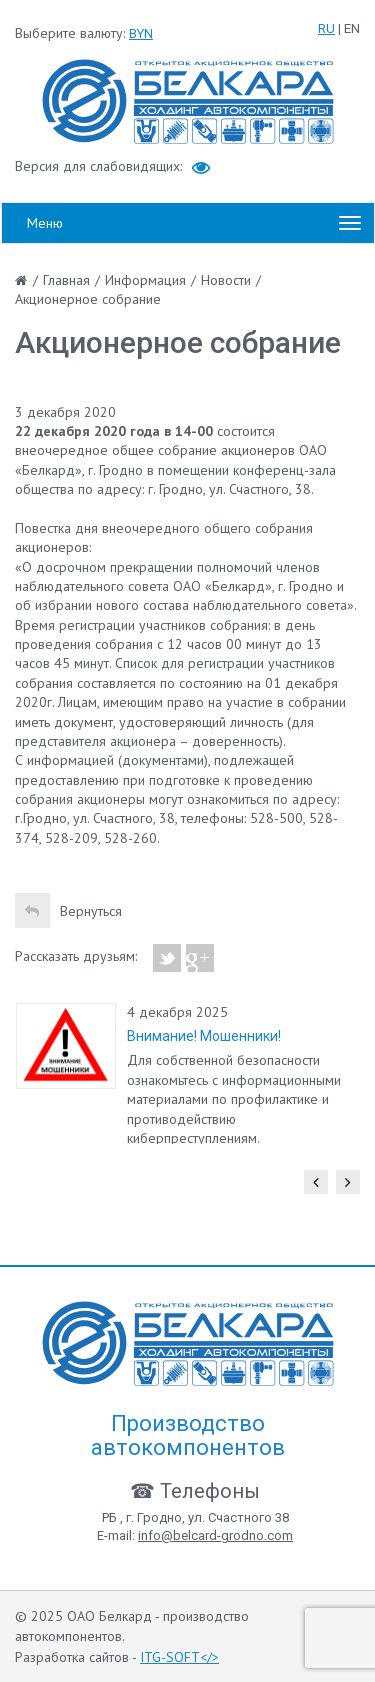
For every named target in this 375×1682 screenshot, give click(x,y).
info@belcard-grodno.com (215, 1535)
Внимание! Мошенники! (204, 1036)
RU (326, 28)
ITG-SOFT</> (179, 1657)
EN (352, 28)
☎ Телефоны (195, 1491)
